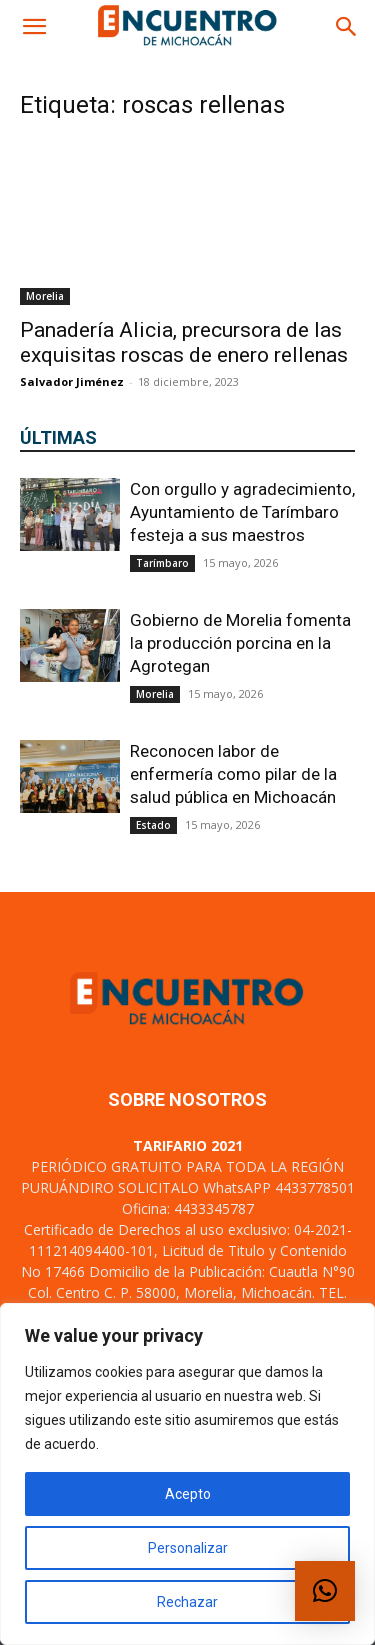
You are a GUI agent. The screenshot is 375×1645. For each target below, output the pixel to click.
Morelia (45, 296)
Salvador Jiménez (72, 381)
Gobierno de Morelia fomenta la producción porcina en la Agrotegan (240, 643)
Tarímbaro (162, 563)
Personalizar (188, 1548)
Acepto (188, 1494)
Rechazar (187, 1602)
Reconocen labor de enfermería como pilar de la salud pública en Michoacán (233, 774)
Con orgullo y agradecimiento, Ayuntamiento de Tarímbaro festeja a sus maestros (242, 512)
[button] (34, 27)
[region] (187, 1474)
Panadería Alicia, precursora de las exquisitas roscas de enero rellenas (184, 342)
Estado (153, 825)
